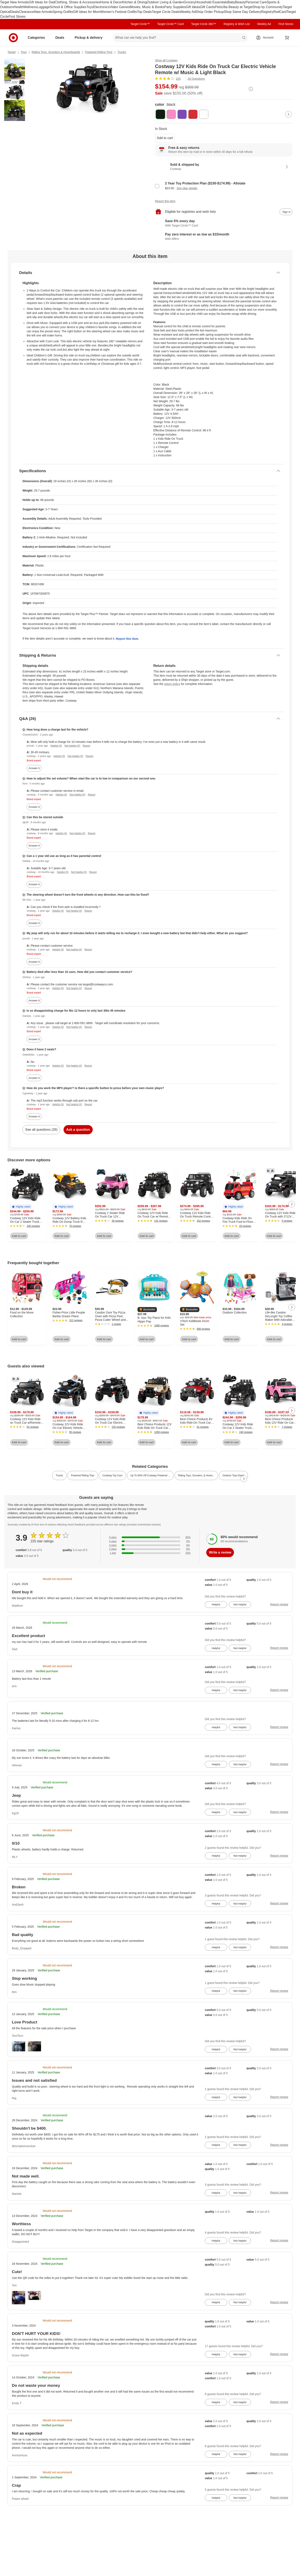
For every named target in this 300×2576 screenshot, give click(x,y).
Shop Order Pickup (210, 12)
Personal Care (256, 2)
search (244, 38)
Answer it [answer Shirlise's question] (34, 1000)
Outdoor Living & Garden (165, 2)
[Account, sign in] (266, 37)
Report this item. (127, 638)
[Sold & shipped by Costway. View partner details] (223, 167)
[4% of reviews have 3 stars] (150, 1545)
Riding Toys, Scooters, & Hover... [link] (196, 1475)
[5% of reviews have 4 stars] (150, 1541)
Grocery (189, 2)
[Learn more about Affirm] (223, 236)
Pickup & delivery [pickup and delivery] (90, 37)
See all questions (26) (41, 1129)
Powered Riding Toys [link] (83, 1475)
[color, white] (203, 114)
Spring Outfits (63, 12)
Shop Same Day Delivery (242, 12)
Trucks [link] (59, 1475)
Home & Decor (111, 2)
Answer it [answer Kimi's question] (34, 806)
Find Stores (17, 16)
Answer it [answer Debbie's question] (34, 884)
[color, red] (193, 114)
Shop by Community (268, 7)
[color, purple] (182, 114)
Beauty (240, 2)
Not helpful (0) (72, 745)
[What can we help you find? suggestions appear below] (180, 37)
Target (12, 52)
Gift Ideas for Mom (86, 12)
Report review (279, 1604)
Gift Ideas (193, 7)
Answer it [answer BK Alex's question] (34, 923)
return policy (172, 684)
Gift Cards (207, 7)
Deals (14, 12)
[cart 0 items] (287, 37)
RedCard (280, 12)
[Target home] (13, 38)
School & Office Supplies (68, 7)
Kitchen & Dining (134, 2)
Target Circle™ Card (170, 24)
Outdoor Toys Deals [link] (233, 1475)
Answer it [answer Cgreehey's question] (34, 1116)
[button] (21, 1206)
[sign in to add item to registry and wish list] (286, 211)
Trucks (121, 52)
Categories (38, 37)
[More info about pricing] (251, 89)
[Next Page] (288, 114)
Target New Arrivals (14, 2)
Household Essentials (211, 2)
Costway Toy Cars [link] (112, 1475)
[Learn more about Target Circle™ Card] (223, 223)
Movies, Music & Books (147, 7)
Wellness (30, 7)
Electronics (101, 7)
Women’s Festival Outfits (118, 12)
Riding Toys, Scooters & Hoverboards (56, 52)
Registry (267, 12)
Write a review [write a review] (220, 1552)
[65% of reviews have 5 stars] (150, 1537)
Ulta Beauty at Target (237, 7)
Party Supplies (175, 7)
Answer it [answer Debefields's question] (34, 1077)
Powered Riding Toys (98, 52)
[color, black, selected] (160, 114)
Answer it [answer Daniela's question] (34, 1039)
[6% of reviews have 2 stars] (150, 1549)
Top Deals (144, 12)
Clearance (26, 12)
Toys (89, 7)
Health (18, 7)
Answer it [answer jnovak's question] (34, 961)
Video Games (120, 7)
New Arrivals (43, 12)
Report (86, 745)
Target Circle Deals (166, 12)
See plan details (187, 188)
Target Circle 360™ (203, 24)
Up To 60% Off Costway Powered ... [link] (150, 1475)
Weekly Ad (188, 12)
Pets (218, 7)
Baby (231, 2)
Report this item (165, 201)
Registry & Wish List (237, 24)
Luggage (43, 7)
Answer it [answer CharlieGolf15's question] (34, 768)
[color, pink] (171, 114)
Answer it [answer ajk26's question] (34, 845)
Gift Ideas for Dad (42, 2)
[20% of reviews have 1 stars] (150, 1553)
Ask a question (78, 1129)
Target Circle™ (140, 24)
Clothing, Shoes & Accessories (77, 2)
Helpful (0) (56, 745)
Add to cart (165, 138)
